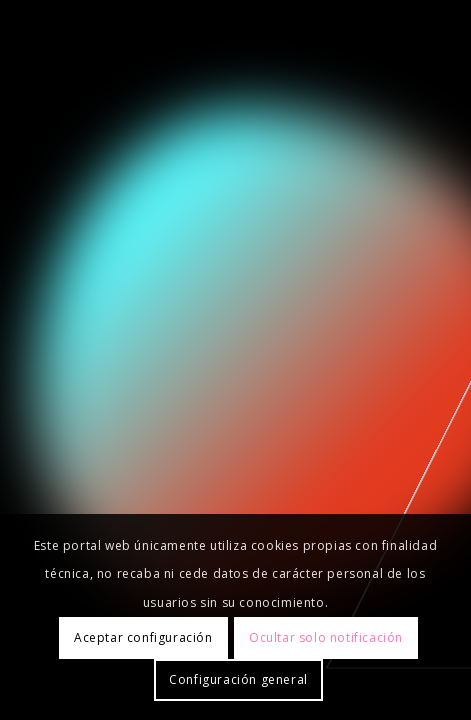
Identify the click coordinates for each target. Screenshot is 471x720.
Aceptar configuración (143, 637)
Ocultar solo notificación (326, 637)
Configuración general (238, 679)
